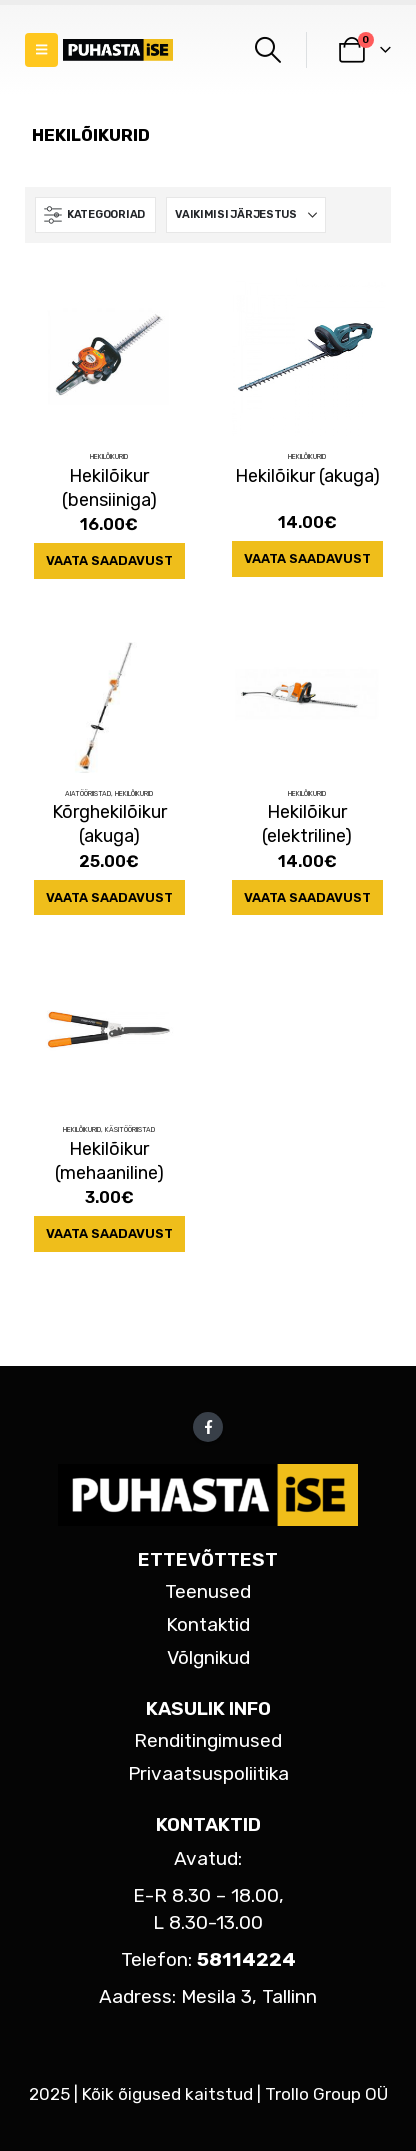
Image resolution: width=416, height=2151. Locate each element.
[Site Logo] (118, 50)
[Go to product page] (109, 357)
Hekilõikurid (109, 457)
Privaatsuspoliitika (208, 1773)
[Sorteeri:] (246, 215)
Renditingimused (208, 1740)
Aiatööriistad (88, 794)
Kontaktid (208, 1624)
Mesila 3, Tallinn (249, 1996)
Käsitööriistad (130, 1130)
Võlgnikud (208, 1657)
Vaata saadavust (109, 560)
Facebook (208, 1427)
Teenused (208, 1591)
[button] (41, 50)
